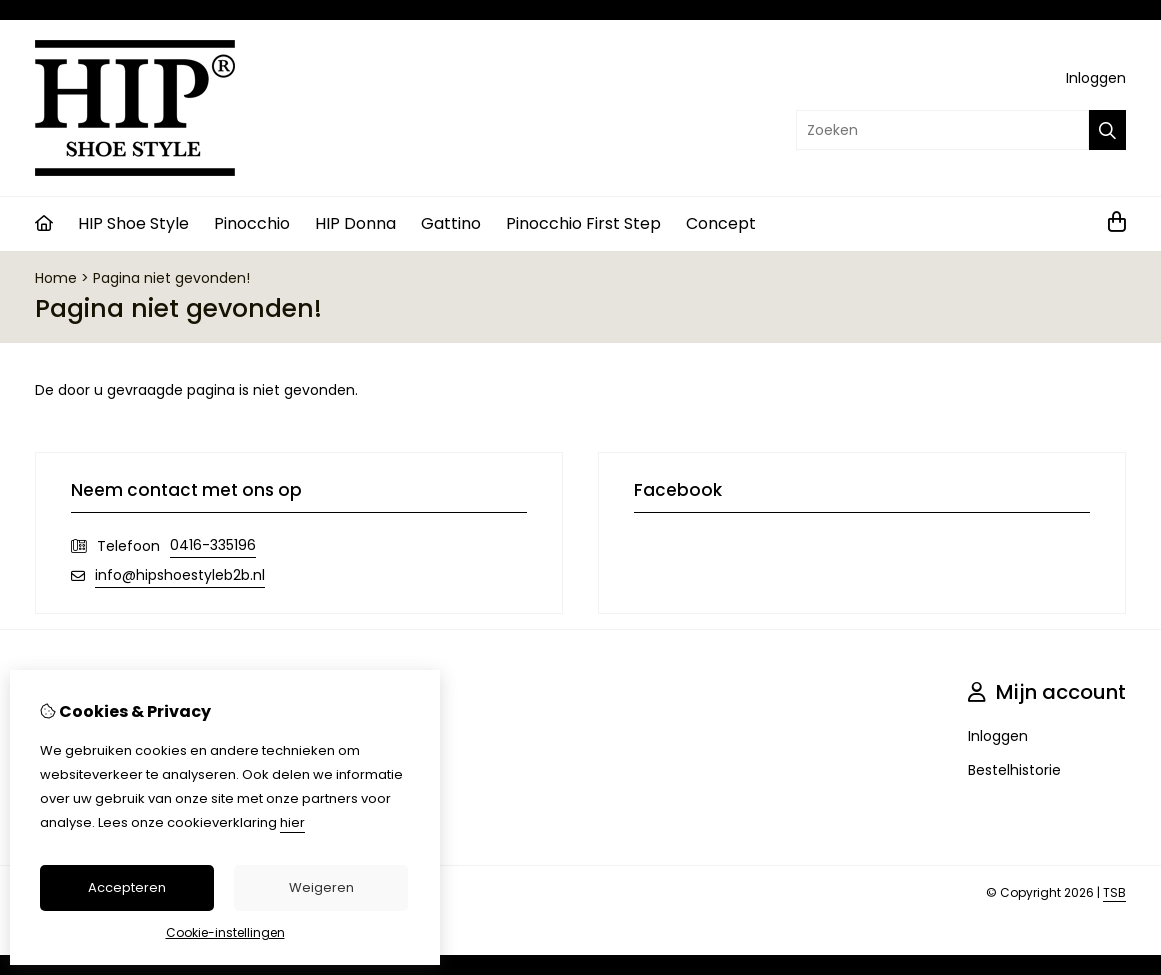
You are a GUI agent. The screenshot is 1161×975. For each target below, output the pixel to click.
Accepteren (127, 887)
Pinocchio (252, 223)
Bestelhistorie (1014, 770)
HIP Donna (355, 223)
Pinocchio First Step (583, 223)
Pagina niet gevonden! (171, 278)
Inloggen (1096, 78)
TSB (1114, 892)
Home (56, 278)
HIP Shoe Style (133, 223)
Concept (721, 223)
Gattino (451, 223)
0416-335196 (213, 545)
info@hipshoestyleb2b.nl (180, 575)
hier (292, 822)
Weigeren (321, 887)
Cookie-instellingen (225, 932)
